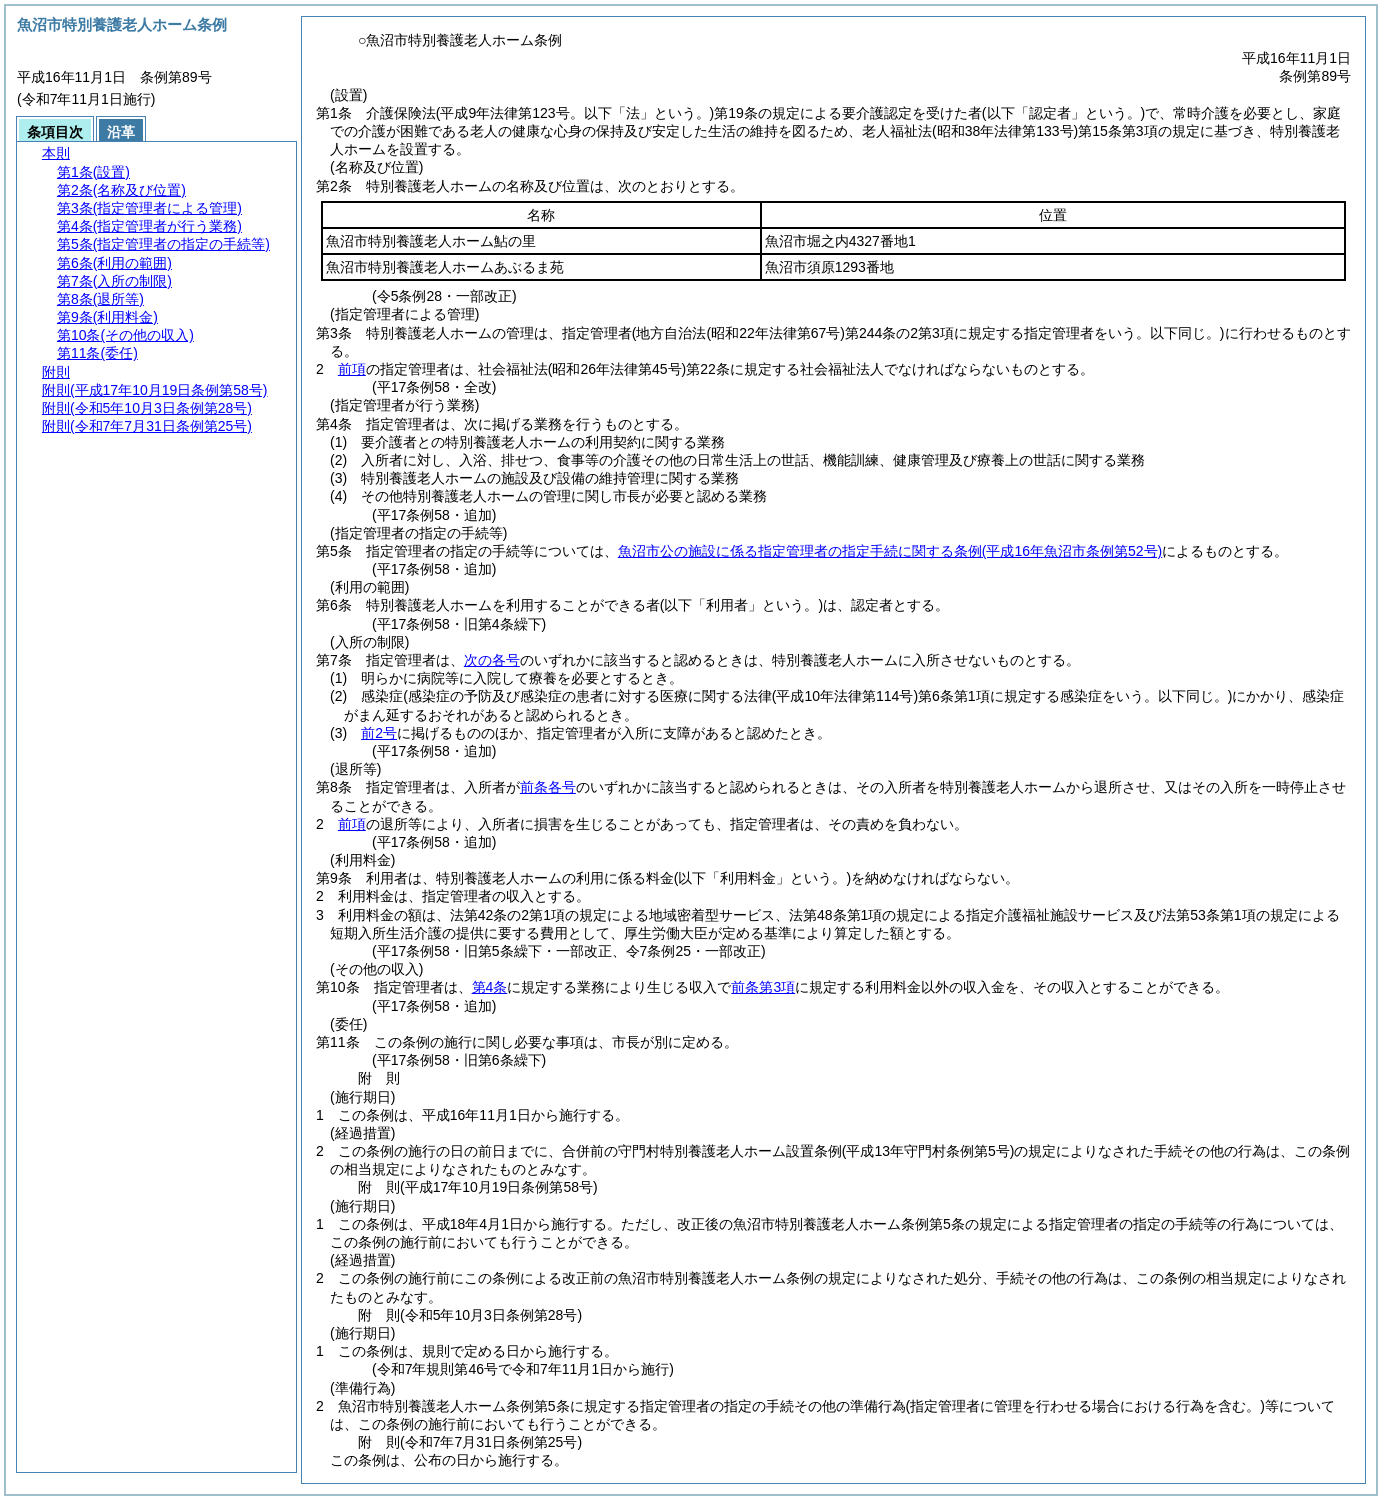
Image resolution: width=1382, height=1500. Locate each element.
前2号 (379, 733)
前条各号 (548, 787)
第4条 (490, 987)
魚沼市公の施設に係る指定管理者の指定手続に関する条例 (890, 551)
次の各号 (492, 660)
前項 (352, 369)
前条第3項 (763, 987)
